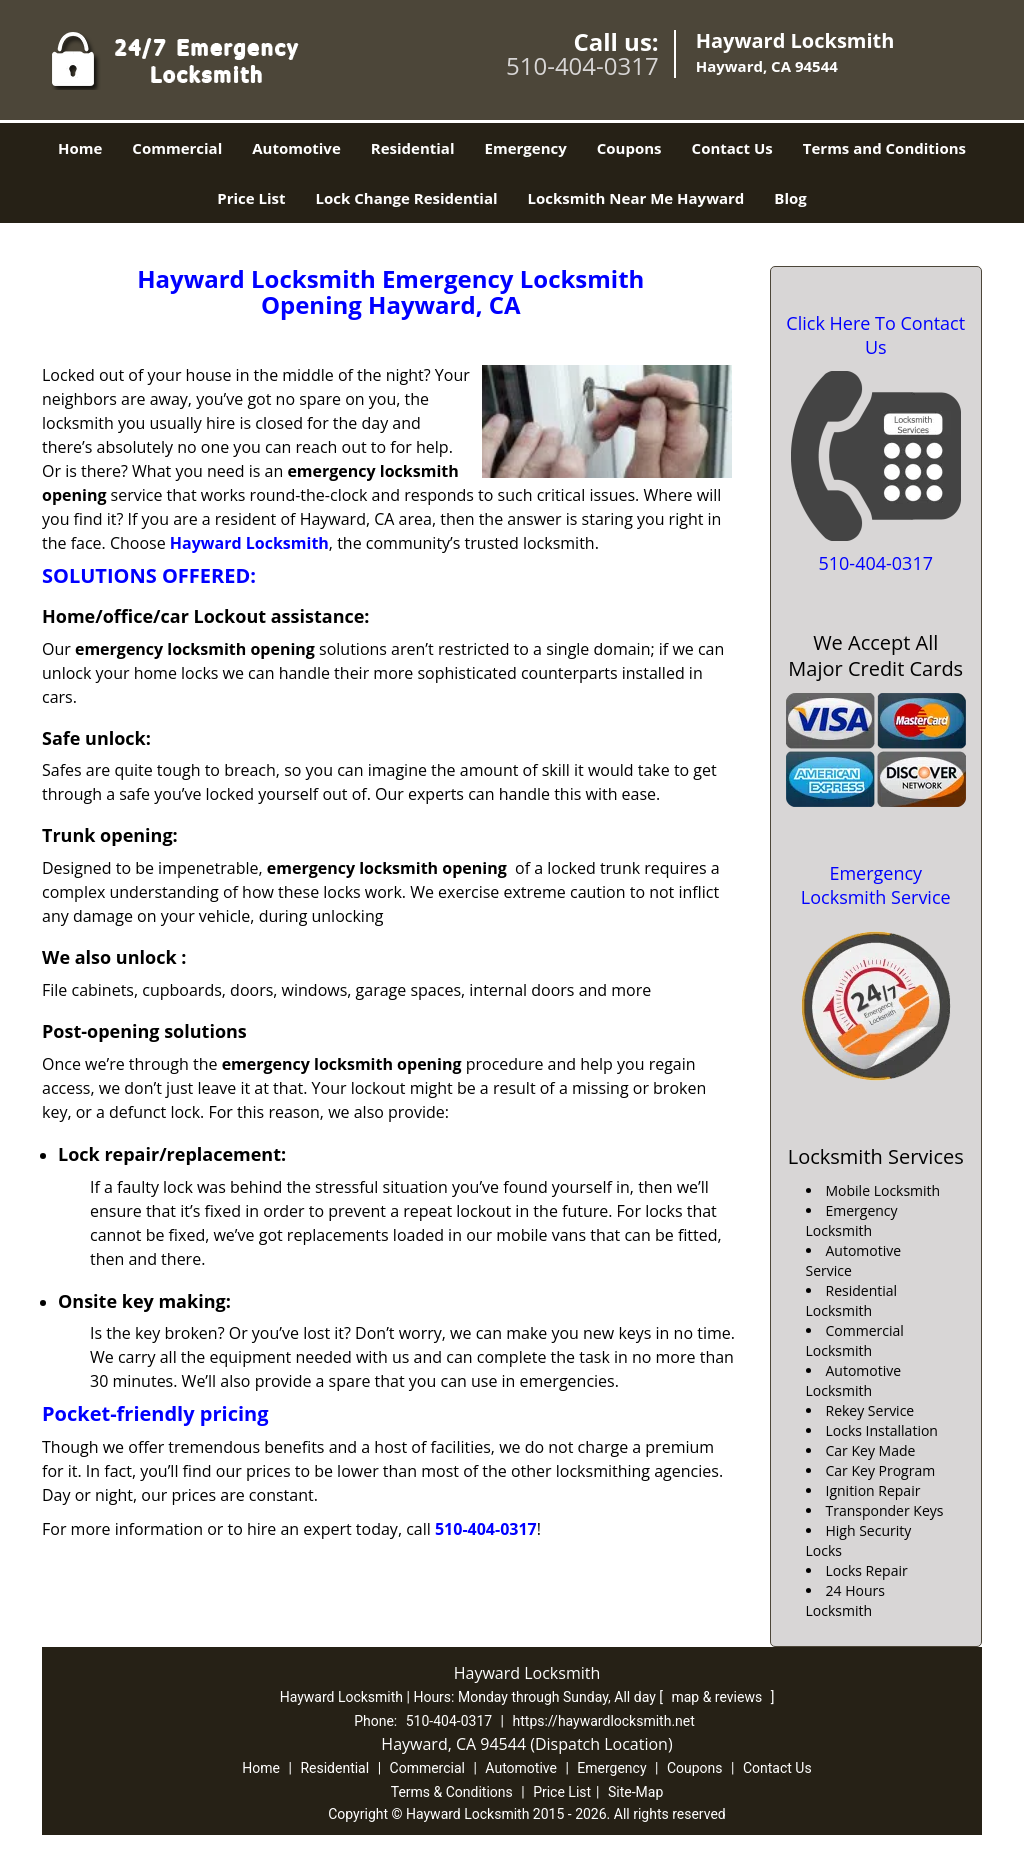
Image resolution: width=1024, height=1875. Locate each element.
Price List (251, 198)
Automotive (296, 148)
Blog (790, 198)
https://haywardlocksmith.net (604, 1721)
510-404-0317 (582, 65)
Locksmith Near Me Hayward (636, 198)
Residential (413, 148)
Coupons (629, 148)
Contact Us (732, 148)
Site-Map (635, 1792)
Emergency (526, 148)
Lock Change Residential (407, 198)
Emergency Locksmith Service (876, 885)
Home (80, 148)
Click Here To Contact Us (875, 335)
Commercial (177, 148)
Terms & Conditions (452, 1792)
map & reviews (718, 1697)
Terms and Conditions (884, 148)
